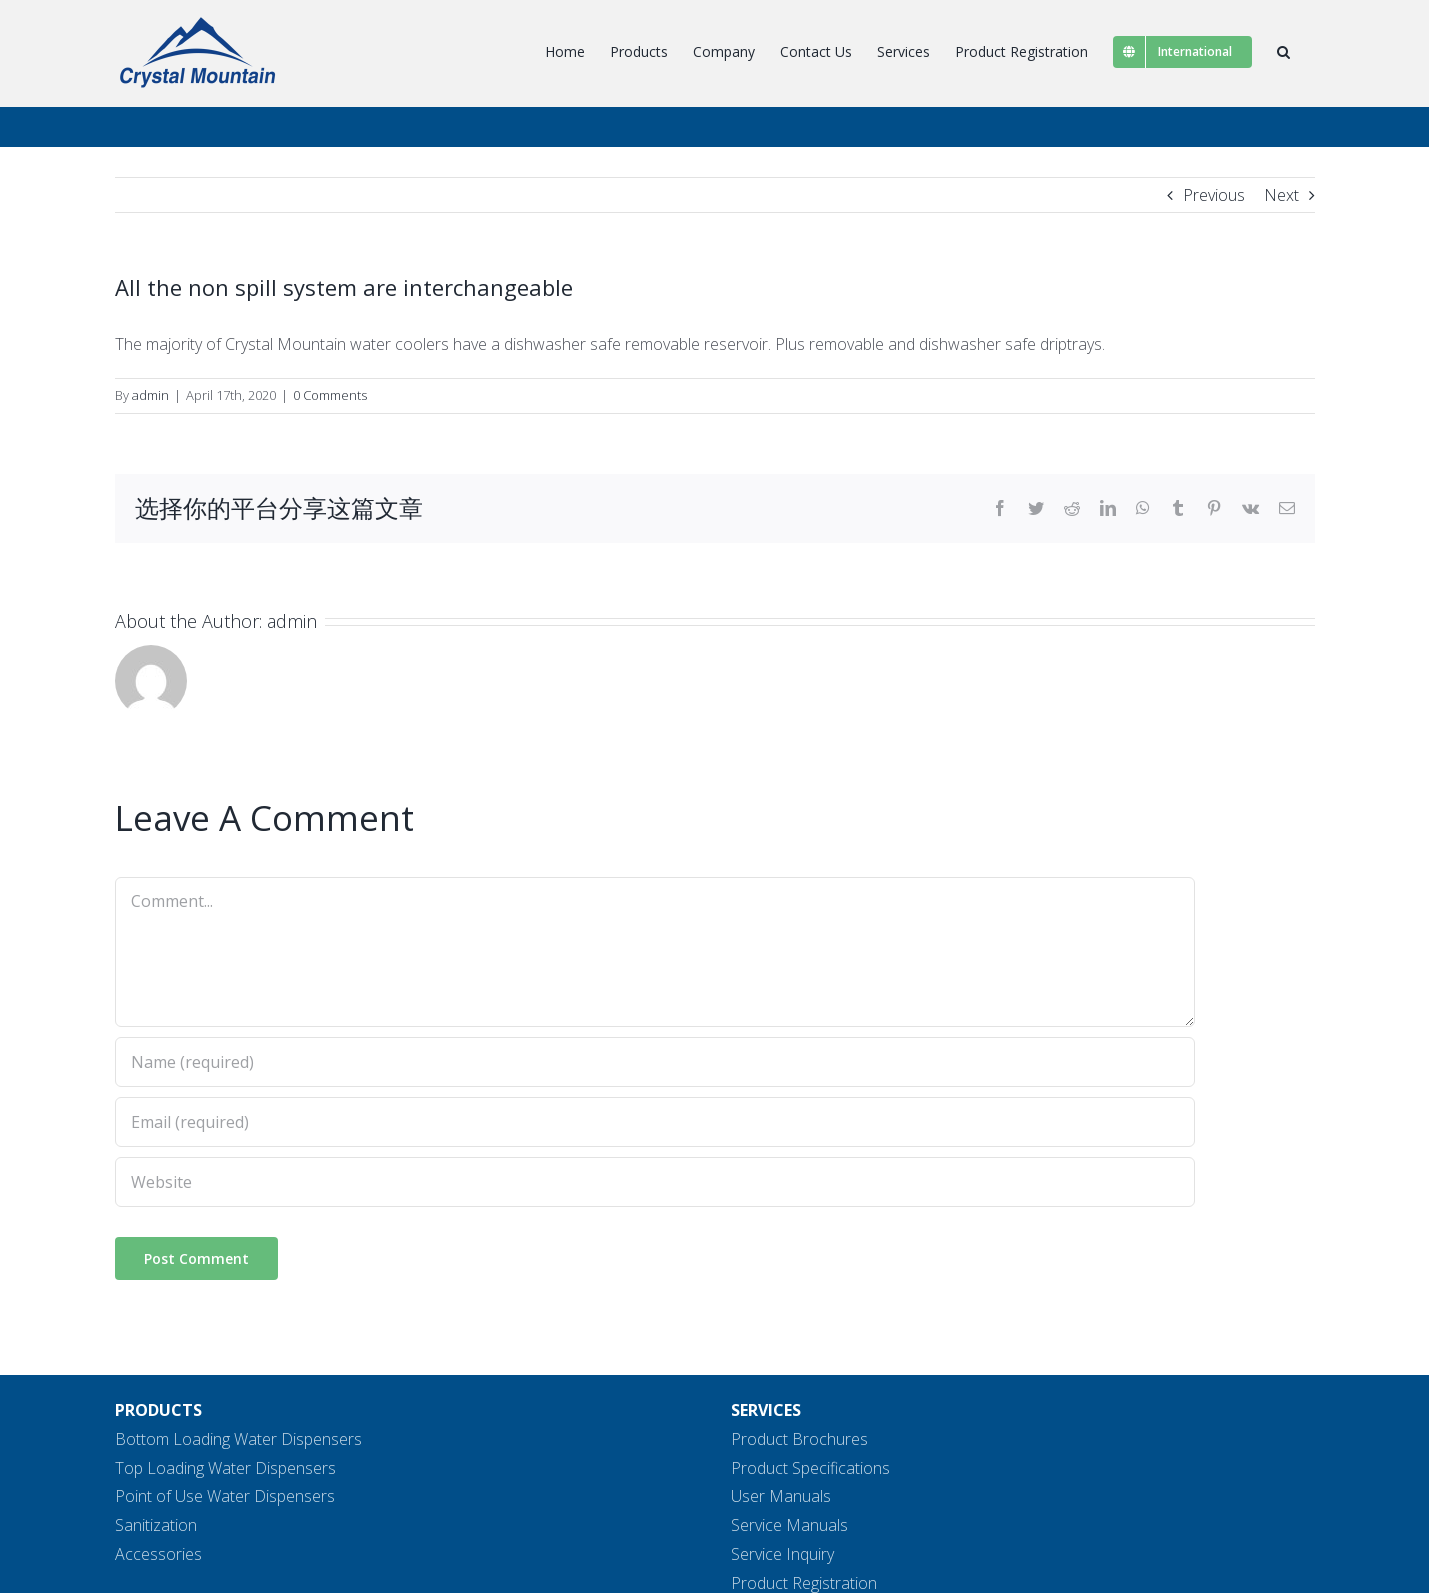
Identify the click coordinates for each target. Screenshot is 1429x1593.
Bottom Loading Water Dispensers (238, 1439)
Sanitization (156, 1525)
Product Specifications (810, 1468)
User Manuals (781, 1496)
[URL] (655, 1182)
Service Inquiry (782, 1554)
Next (1281, 195)
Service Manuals (789, 1525)
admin (150, 395)
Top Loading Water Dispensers (225, 1468)
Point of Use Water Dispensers (225, 1496)
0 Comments (330, 395)
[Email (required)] (655, 1122)
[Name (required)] (655, 1062)
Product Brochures (799, 1439)
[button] (1283, 51)
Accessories (158, 1554)
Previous (1214, 195)
